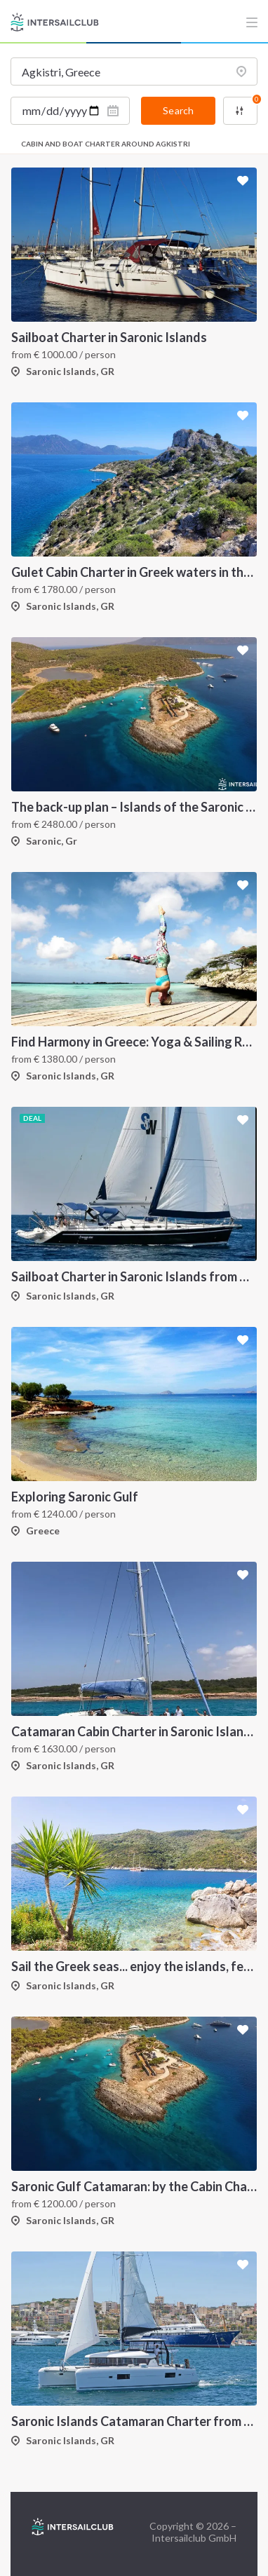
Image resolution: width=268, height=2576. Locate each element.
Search (178, 110)
